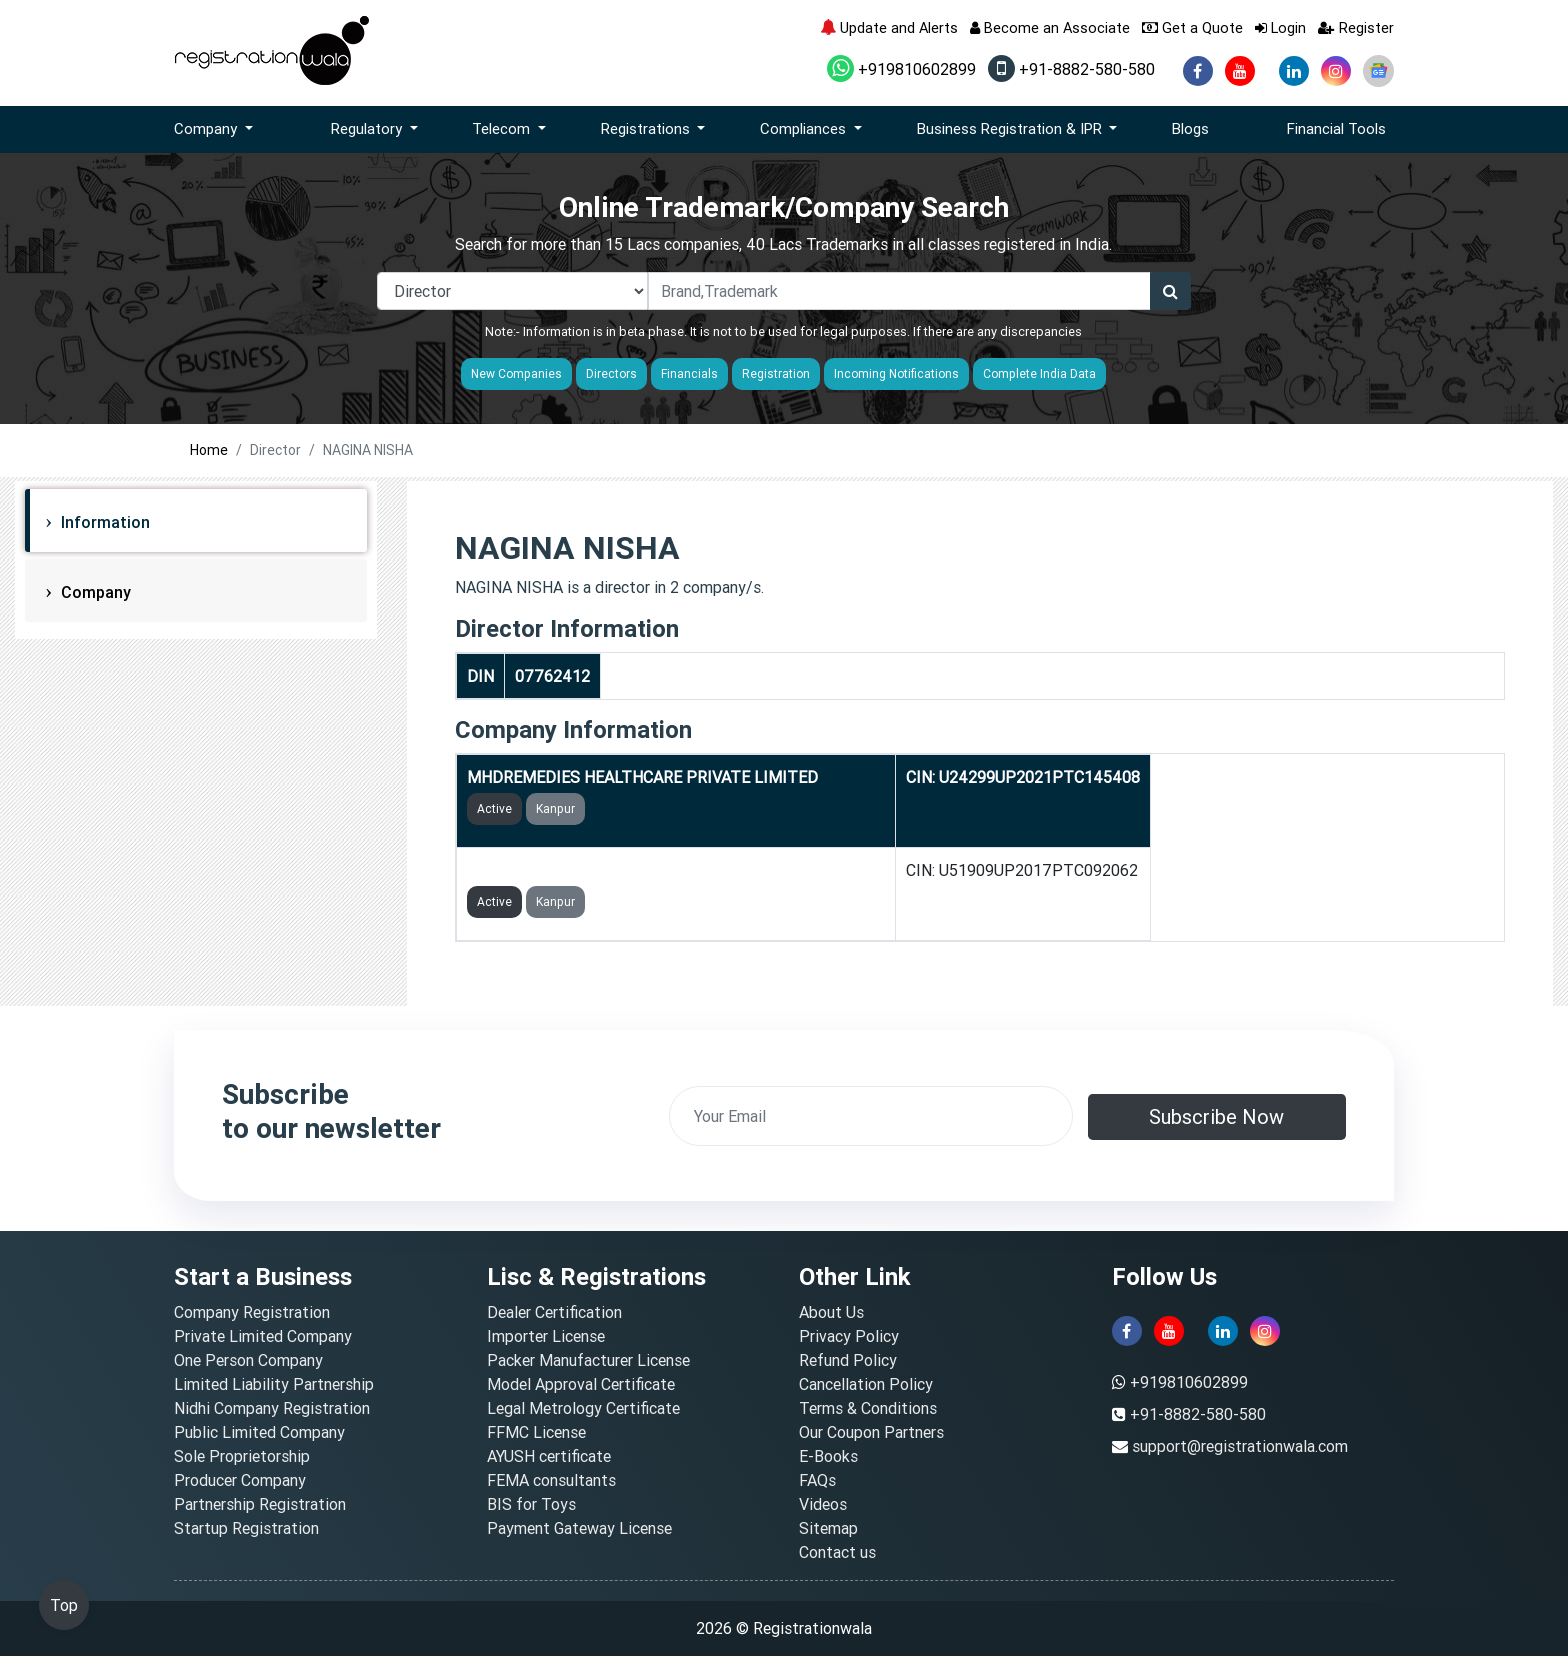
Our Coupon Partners (871, 1432)
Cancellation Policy (866, 1384)
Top (64, 1605)
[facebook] (1198, 71)
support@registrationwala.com (1240, 1446)
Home (209, 450)
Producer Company (240, 1480)
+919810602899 (901, 69)
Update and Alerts (889, 27)
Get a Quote (1192, 27)
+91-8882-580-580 (1071, 69)
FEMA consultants (551, 1480)
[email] (871, 1116)
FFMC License (536, 1432)
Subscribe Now (1216, 1116)
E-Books (828, 1456)
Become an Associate (1050, 27)
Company (94, 592)
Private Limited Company (263, 1336)
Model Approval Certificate (581, 1384)
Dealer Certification (554, 1312)
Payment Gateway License (579, 1528)
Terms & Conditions (868, 1408)
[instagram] (1336, 71)
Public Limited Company (259, 1432)
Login (1280, 27)
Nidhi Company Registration (272, 1408)
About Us (831, 1312)
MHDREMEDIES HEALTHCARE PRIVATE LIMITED (642, 777)
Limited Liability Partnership (274, 1384)
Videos (823, 1504)
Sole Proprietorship (242, 1456)
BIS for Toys (531, 1504)
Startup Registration (246, 1528)
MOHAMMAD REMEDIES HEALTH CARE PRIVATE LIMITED (676, 870)
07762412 (552, 676)
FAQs (817, 1480)
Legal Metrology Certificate (583, 1408)
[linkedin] (1294, 71)
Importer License (546, 1336)
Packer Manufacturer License (588, 1360)
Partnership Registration (260, 1504)
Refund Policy (848, 1360)
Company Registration (252, 1312)
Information (103, 522)
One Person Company (248, 1360)
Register (1356, 27)
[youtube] (1240, 71)
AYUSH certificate (549, 1456)
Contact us (837, 1552)
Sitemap (828, 1528)
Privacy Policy (849, 1336)
